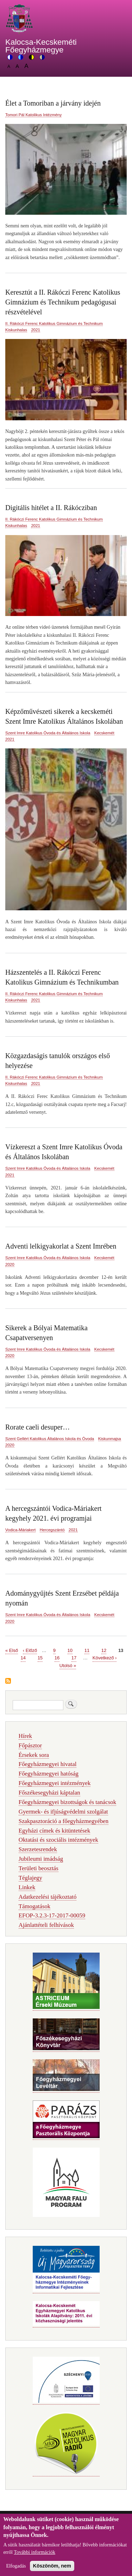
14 (23, 1657)
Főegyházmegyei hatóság (48, 1773)
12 (103, 1650)
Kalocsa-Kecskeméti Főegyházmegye (41, 46)
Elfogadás (16, 2568)
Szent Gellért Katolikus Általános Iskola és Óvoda (49, 1439)
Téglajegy (30, 1877)
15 (40, 1657)
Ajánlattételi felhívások (46, 1925)
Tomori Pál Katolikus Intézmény (33, 115)
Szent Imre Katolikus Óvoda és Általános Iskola (47, 733)
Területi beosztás (38, 1868)
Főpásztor (30, 1745)
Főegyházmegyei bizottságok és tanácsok (67, 1802)
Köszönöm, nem (52, 2568)
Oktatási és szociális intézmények (58, 1839)
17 (73, 1657)
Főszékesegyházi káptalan (49, 1792)
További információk (34, 2554)
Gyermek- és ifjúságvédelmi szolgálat (63, 1811)
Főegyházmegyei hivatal (48, 1764)
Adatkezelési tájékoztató (47, 1896)
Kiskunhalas (16, 330)
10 (70, 1650)
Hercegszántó (52, 1530)
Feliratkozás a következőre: (8, 1681)
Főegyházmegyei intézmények (55, 1783)
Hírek (25, 1736)
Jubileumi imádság (41, 1858)
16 (57, 1657)
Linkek (27, 1887)
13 (120, 1650)
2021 (35, 330)
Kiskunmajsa (109, 1439)
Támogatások (34, 1906)
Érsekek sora (34, 1755)
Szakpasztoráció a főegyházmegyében (63, 1821)
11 (86, 1650)
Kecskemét (104, 733)
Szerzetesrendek (38, 1849)
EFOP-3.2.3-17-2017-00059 (52, 1915)
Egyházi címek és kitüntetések (54, 1830)
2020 (9, 1264)
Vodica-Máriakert (20, 1530)
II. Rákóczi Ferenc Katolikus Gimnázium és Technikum (54, 323)
